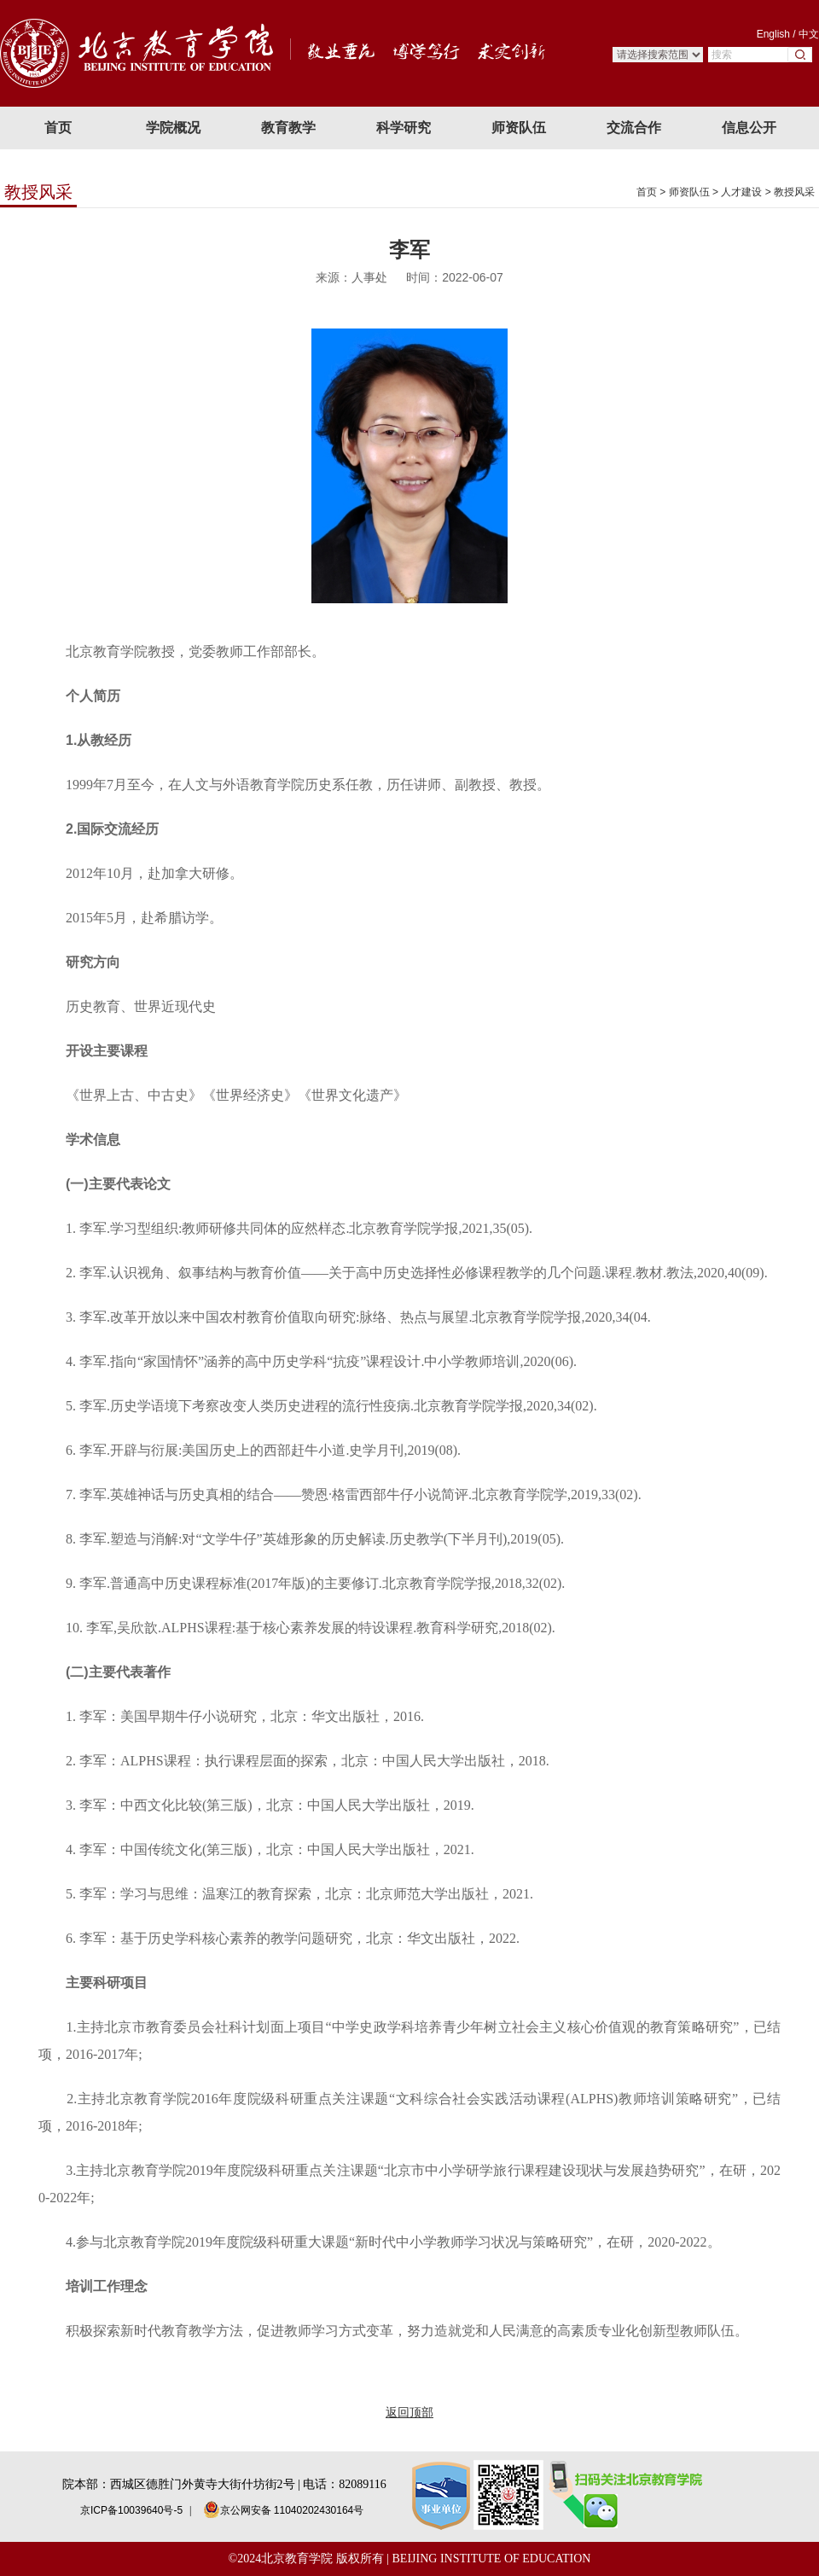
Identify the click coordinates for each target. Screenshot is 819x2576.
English (773, 34)
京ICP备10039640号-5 (131, 2510)
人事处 (369, 277)
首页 (646, 192)
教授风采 (794, 192)
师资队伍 (689, 192)
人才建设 (741, 192)
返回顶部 (409, 2412)
